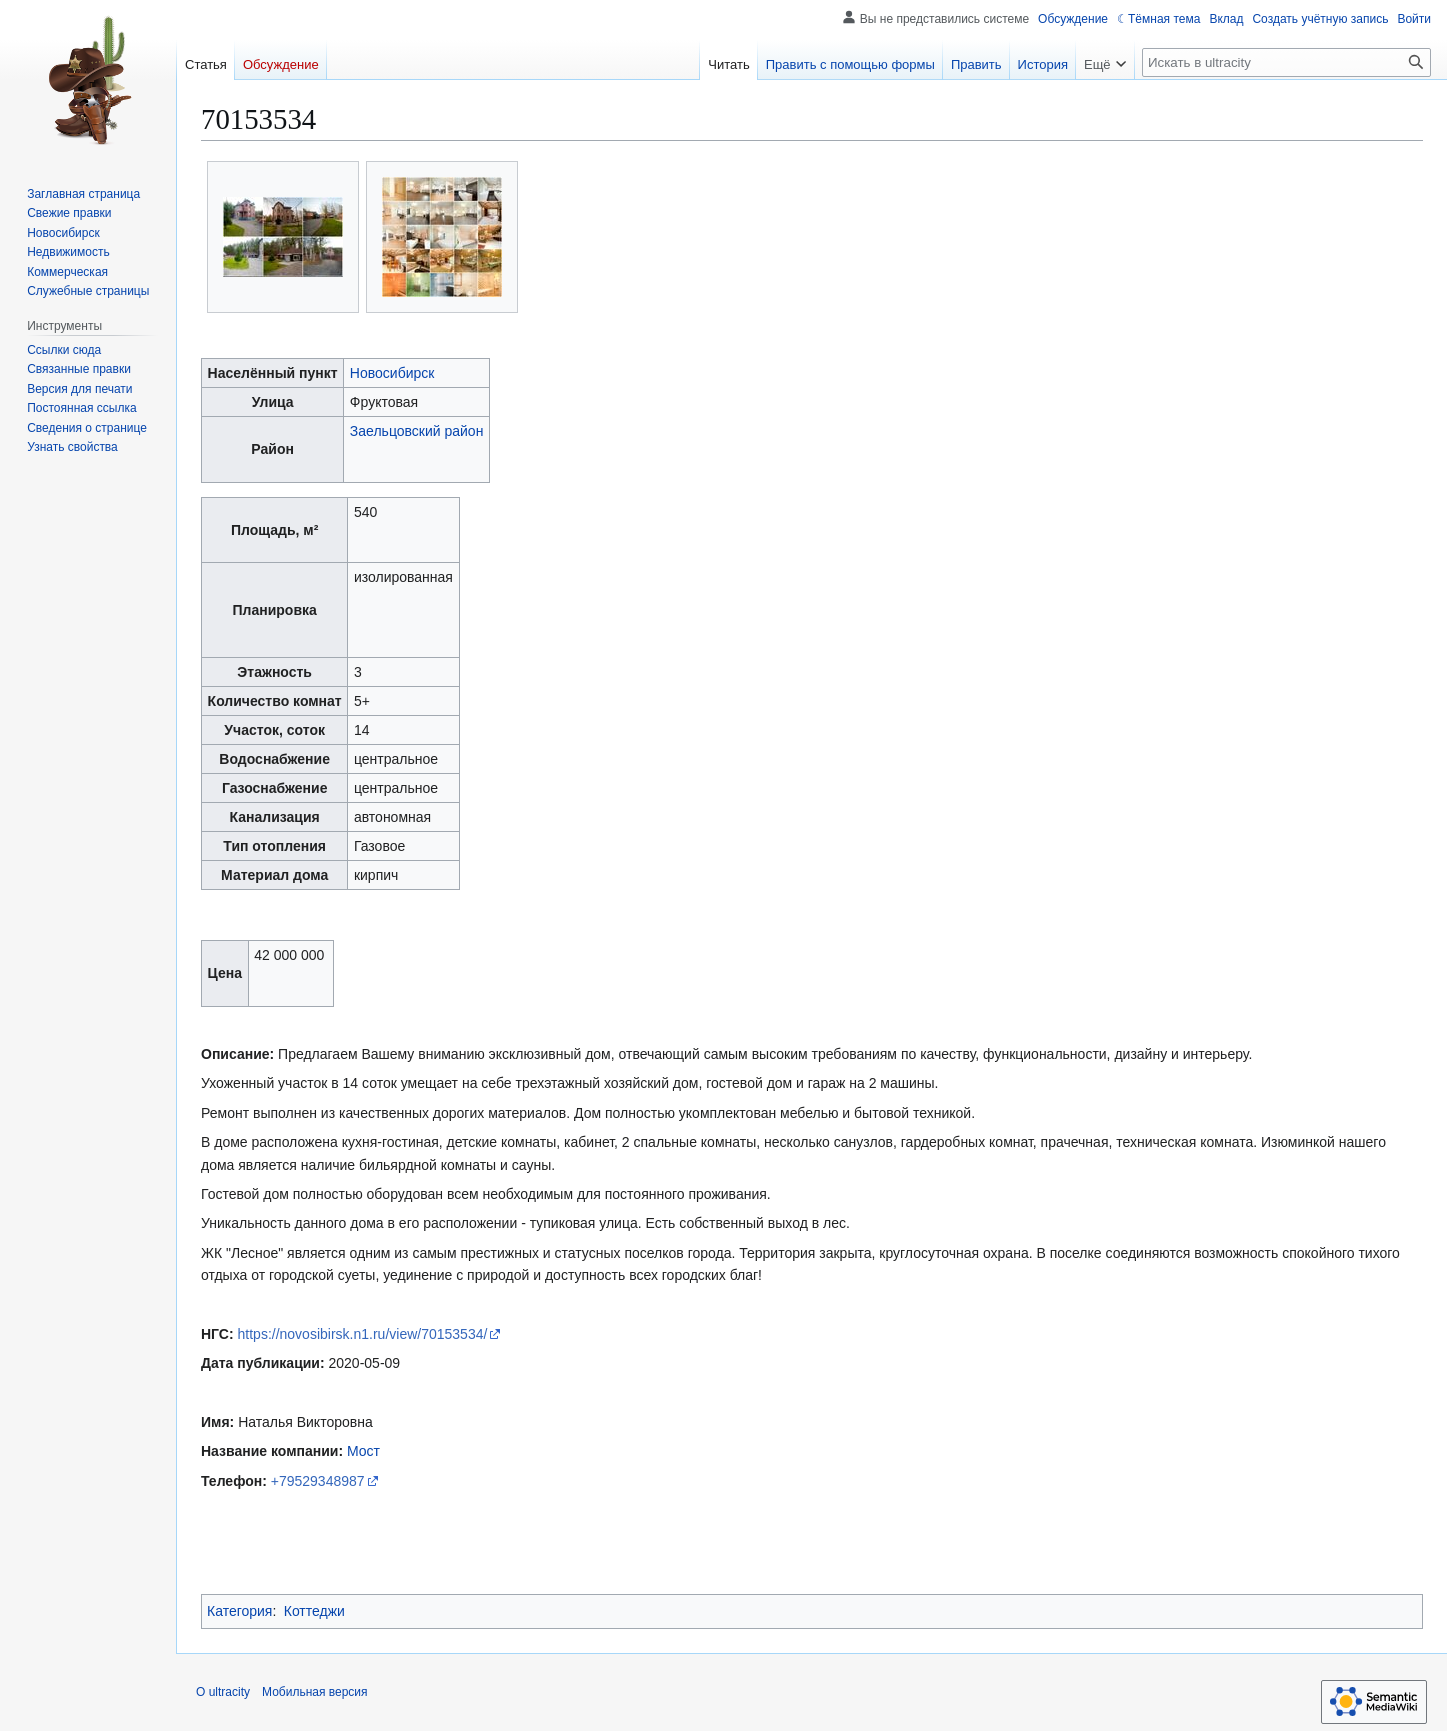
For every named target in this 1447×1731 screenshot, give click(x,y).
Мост (363, 1451)
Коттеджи (314, 1611)
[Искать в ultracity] (1286, 62)
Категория (239, 1611)
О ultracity (223, 1692)
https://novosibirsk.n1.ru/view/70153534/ (363, 1334)
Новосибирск (392, 373)
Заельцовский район (417, 431)
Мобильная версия (315, 1692)
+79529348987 (318, 1481)
